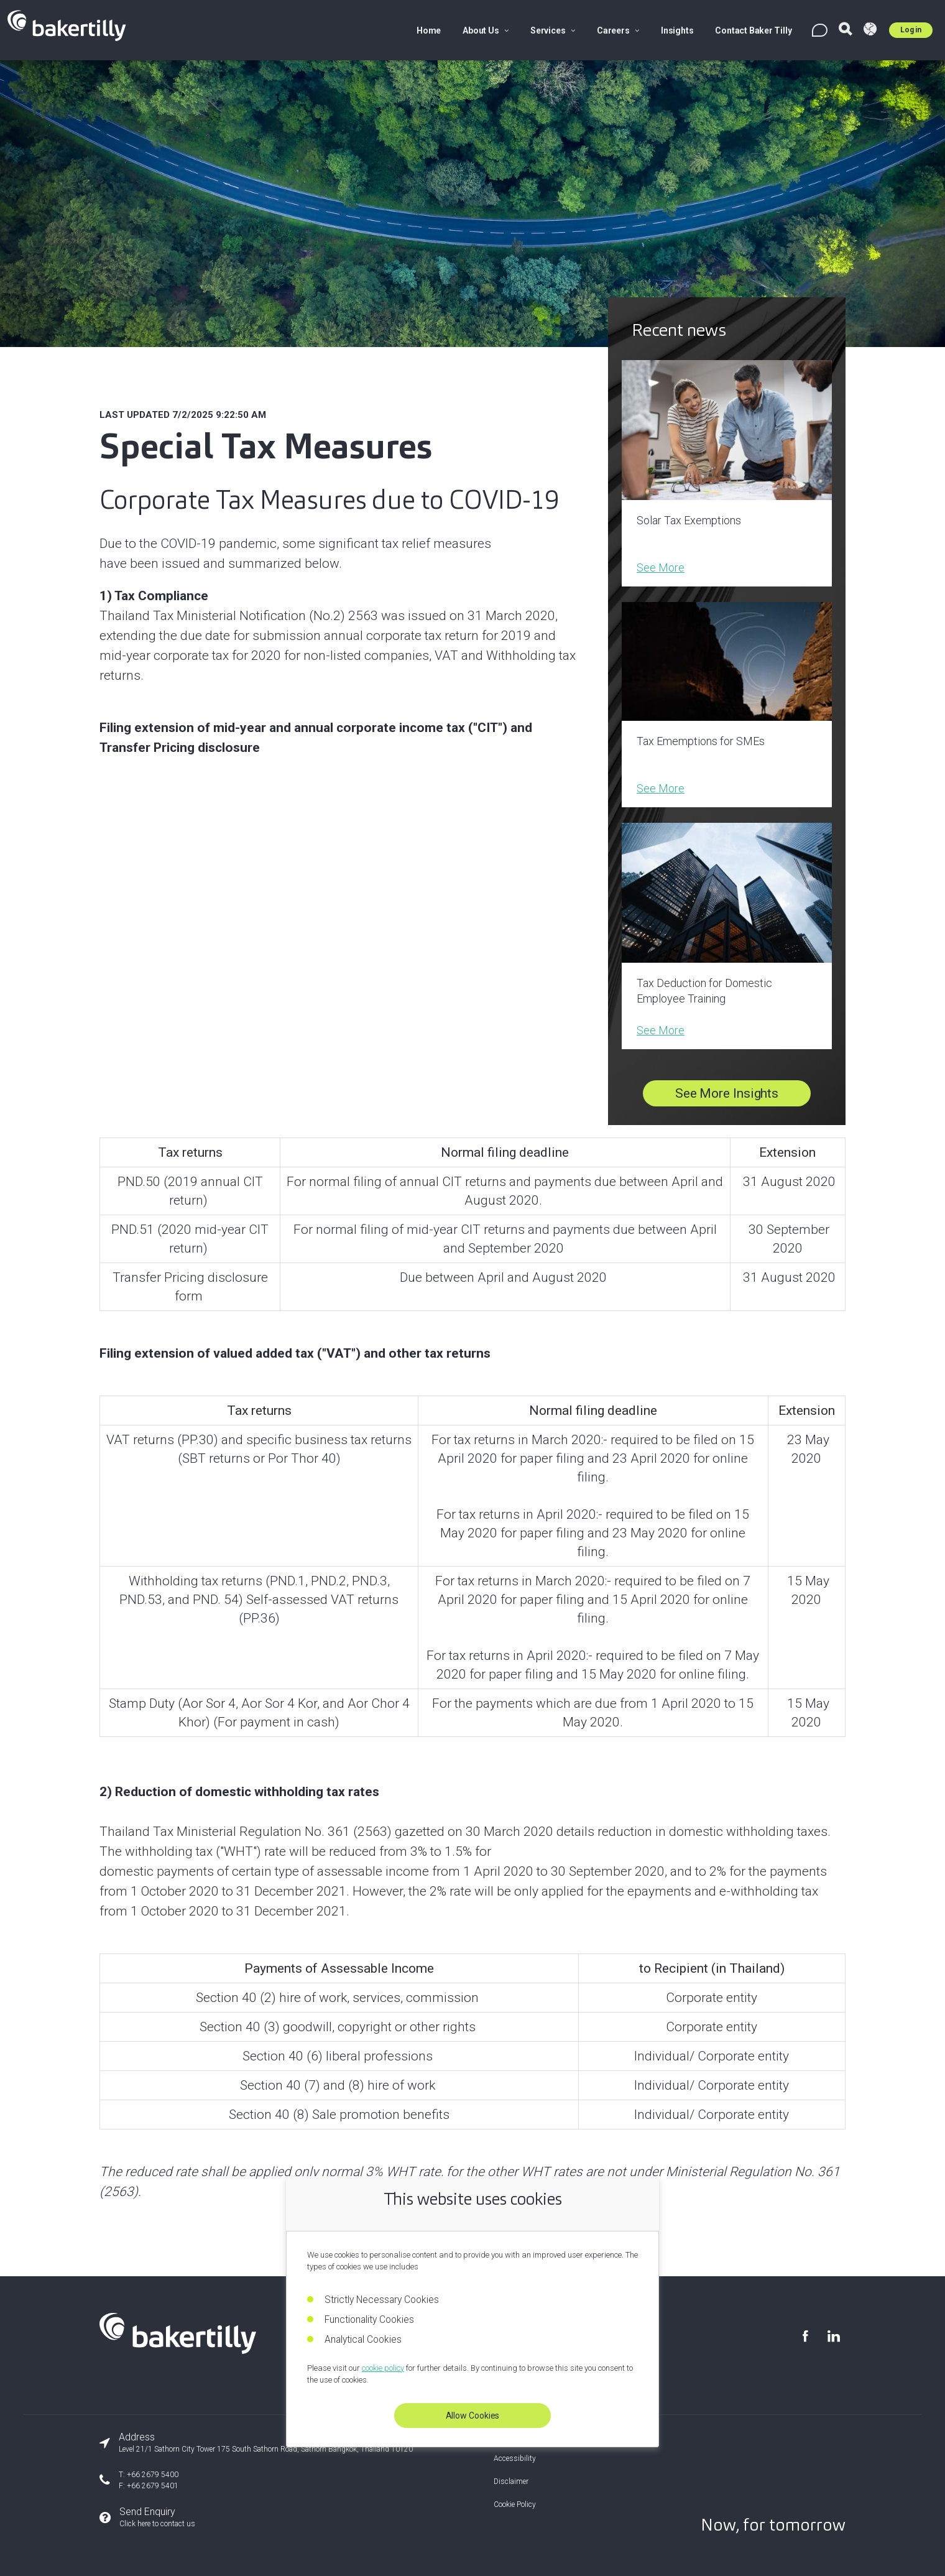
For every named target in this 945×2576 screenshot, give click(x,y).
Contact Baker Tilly (753, 30)
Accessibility (515, 2458)
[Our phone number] (256, 2480)
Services (552, 30)
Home (429, 30)
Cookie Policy (515, 2504)
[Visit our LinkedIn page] (833, 2336)
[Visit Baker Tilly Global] (870, 30)
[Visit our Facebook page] (805, 2336)
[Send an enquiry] (256, 2517)
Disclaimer (511, 2481)
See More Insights (726, 1093)
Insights (677, 30)
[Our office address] (256, 2443)
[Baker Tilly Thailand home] (177, 2349)
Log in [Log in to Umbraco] (910, 29)
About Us (486, 30)
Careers (618, 30)
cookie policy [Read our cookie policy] (383, 2368)
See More (661, 567)
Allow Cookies (473, 2416)
